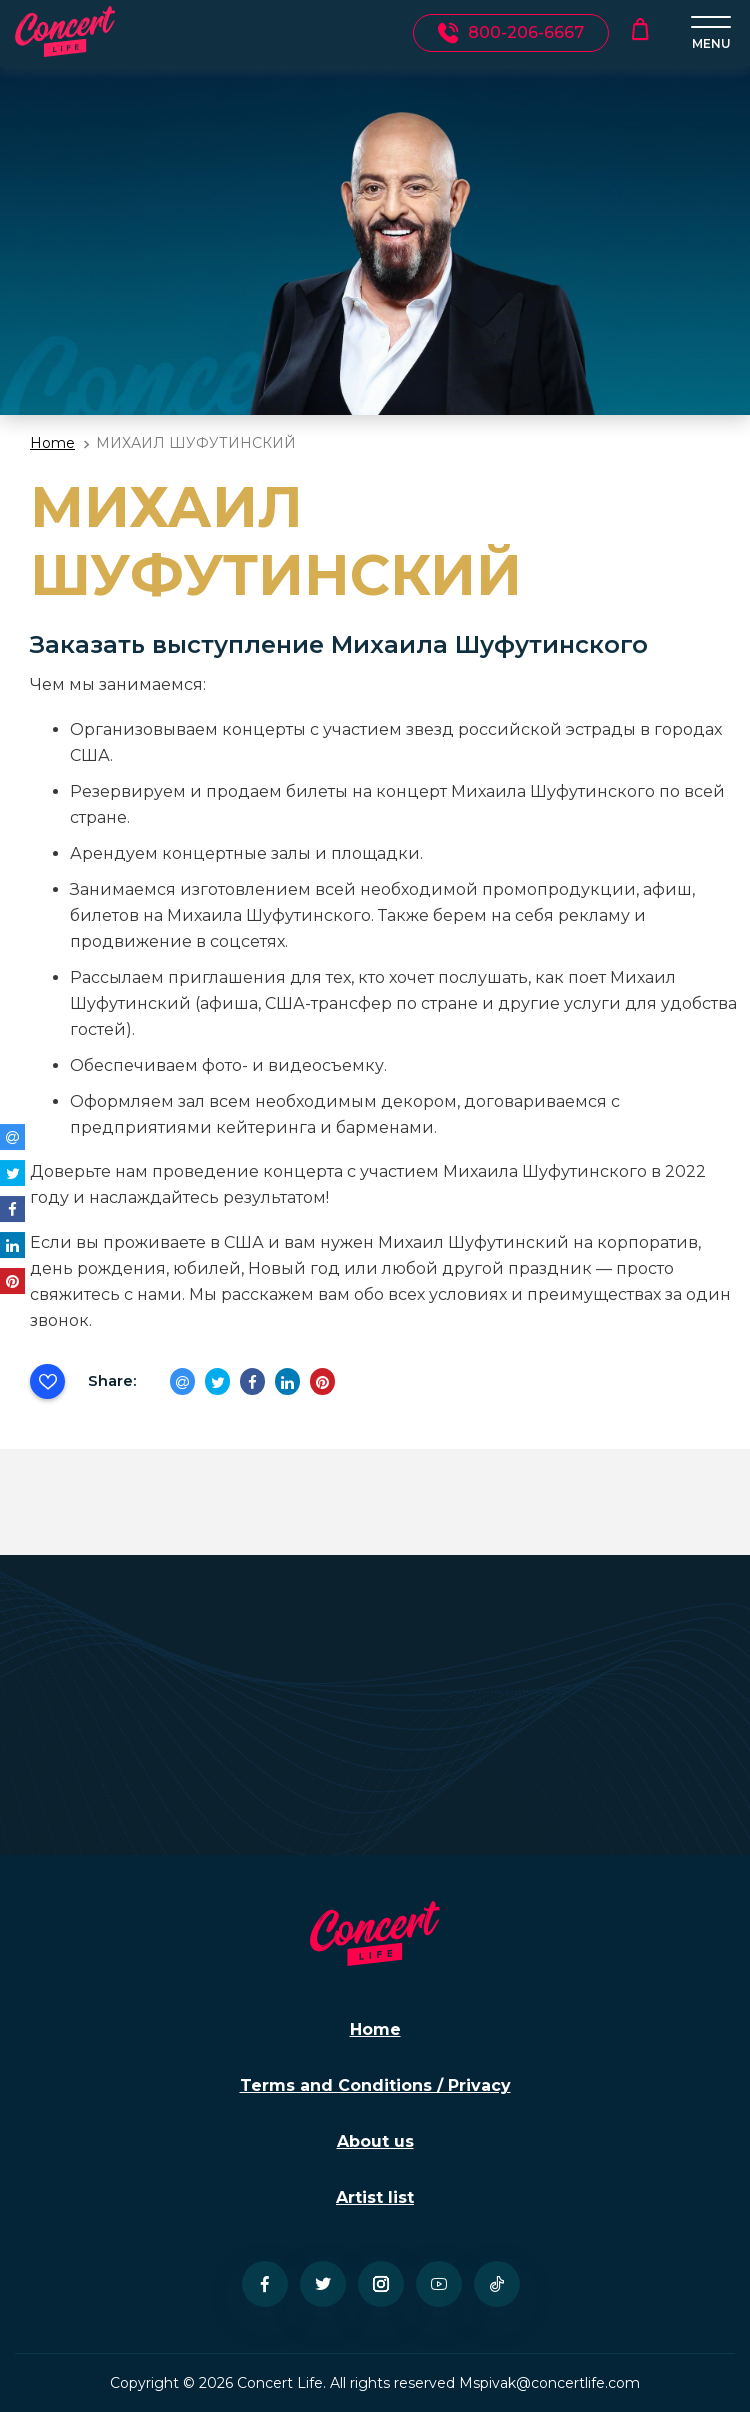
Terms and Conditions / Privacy (375, 2085)
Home (52, 443)
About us (375, 2141)
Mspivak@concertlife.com (549, 2383)
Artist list (375, 2197)
